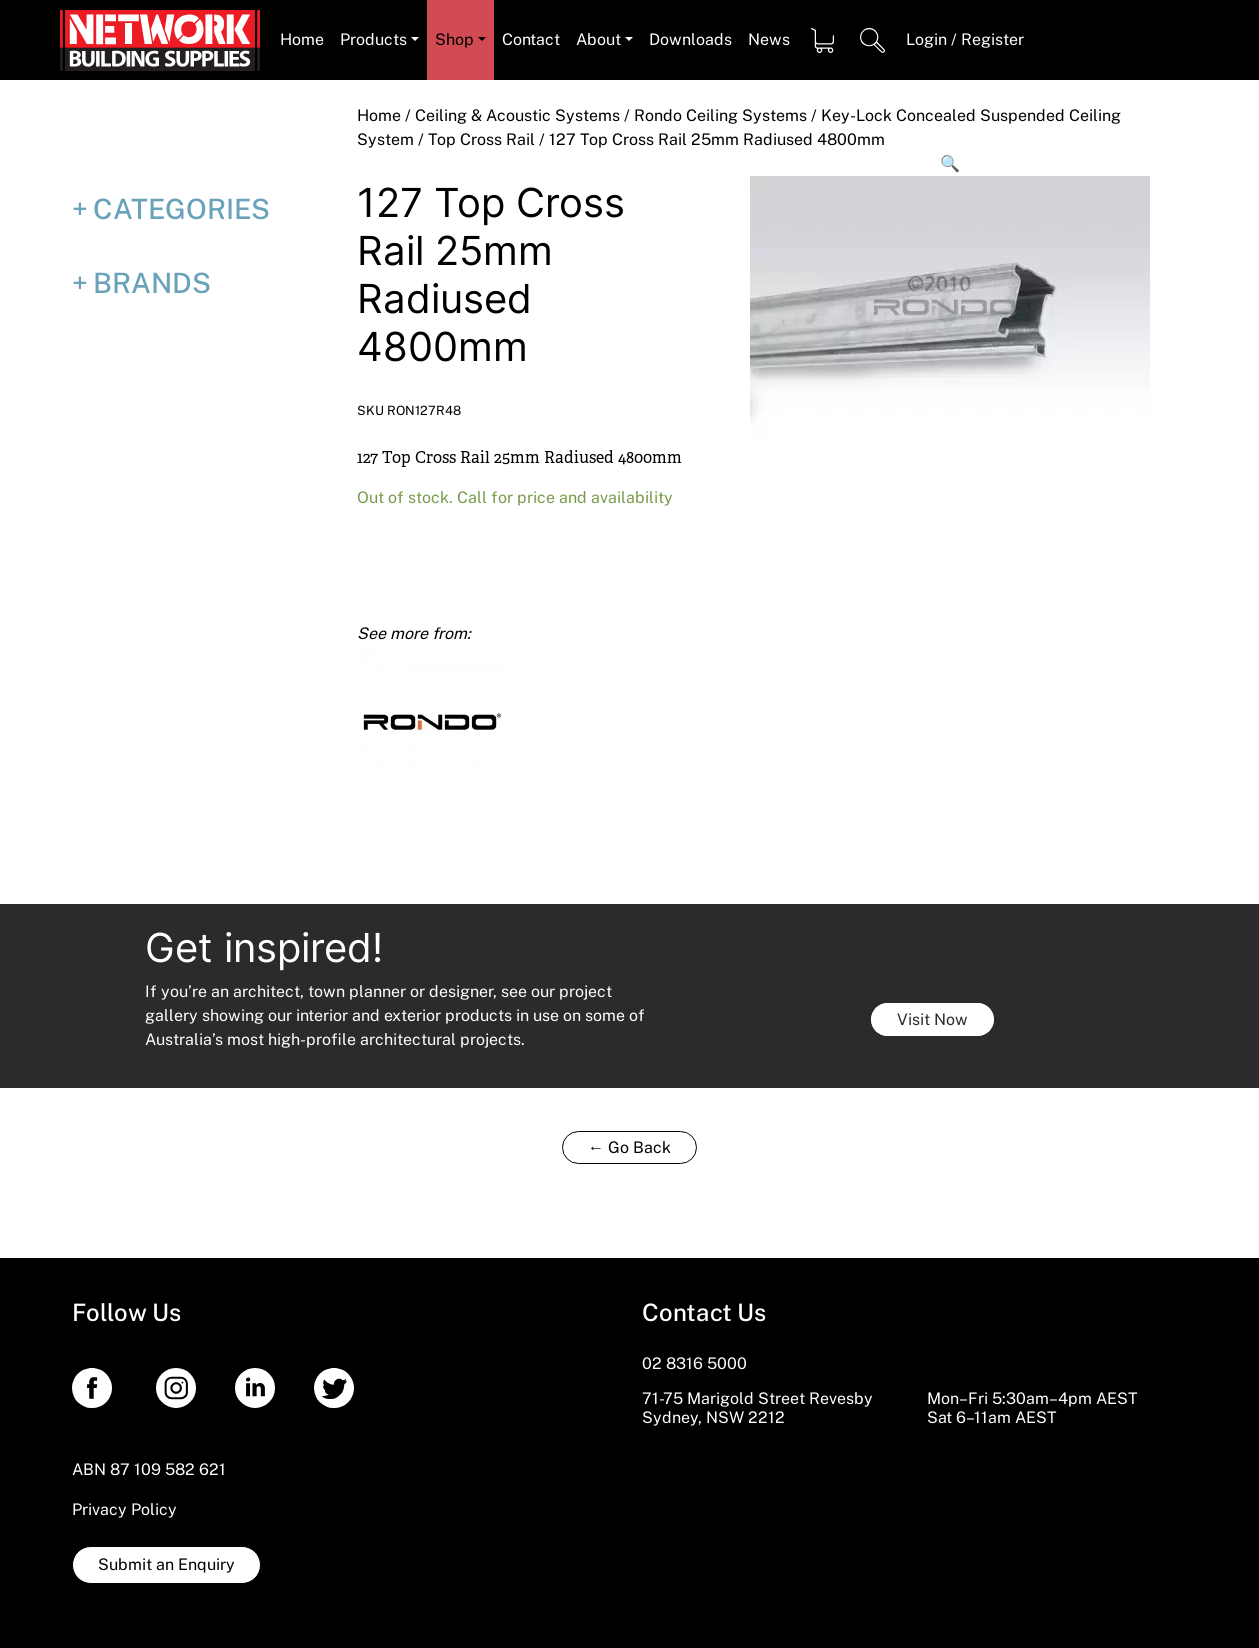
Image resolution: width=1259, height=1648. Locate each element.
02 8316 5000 (694, 1363)
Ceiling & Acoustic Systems (517, 115)
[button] (950, 164)
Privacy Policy (124, 1509)
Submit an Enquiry (166, 1564)
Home (379, 115)
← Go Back (629, 1147)
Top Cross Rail (481, 139)
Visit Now (932, 1019)
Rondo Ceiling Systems (720, 115)
